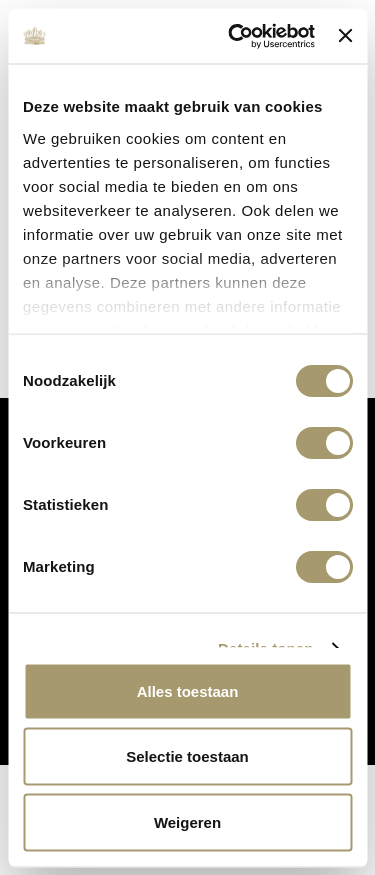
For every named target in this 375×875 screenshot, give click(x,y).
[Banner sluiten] (345, 36)
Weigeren (187, 821)
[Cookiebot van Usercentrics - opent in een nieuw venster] (235, 36)
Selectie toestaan (187, 756)
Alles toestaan (188, 690)
